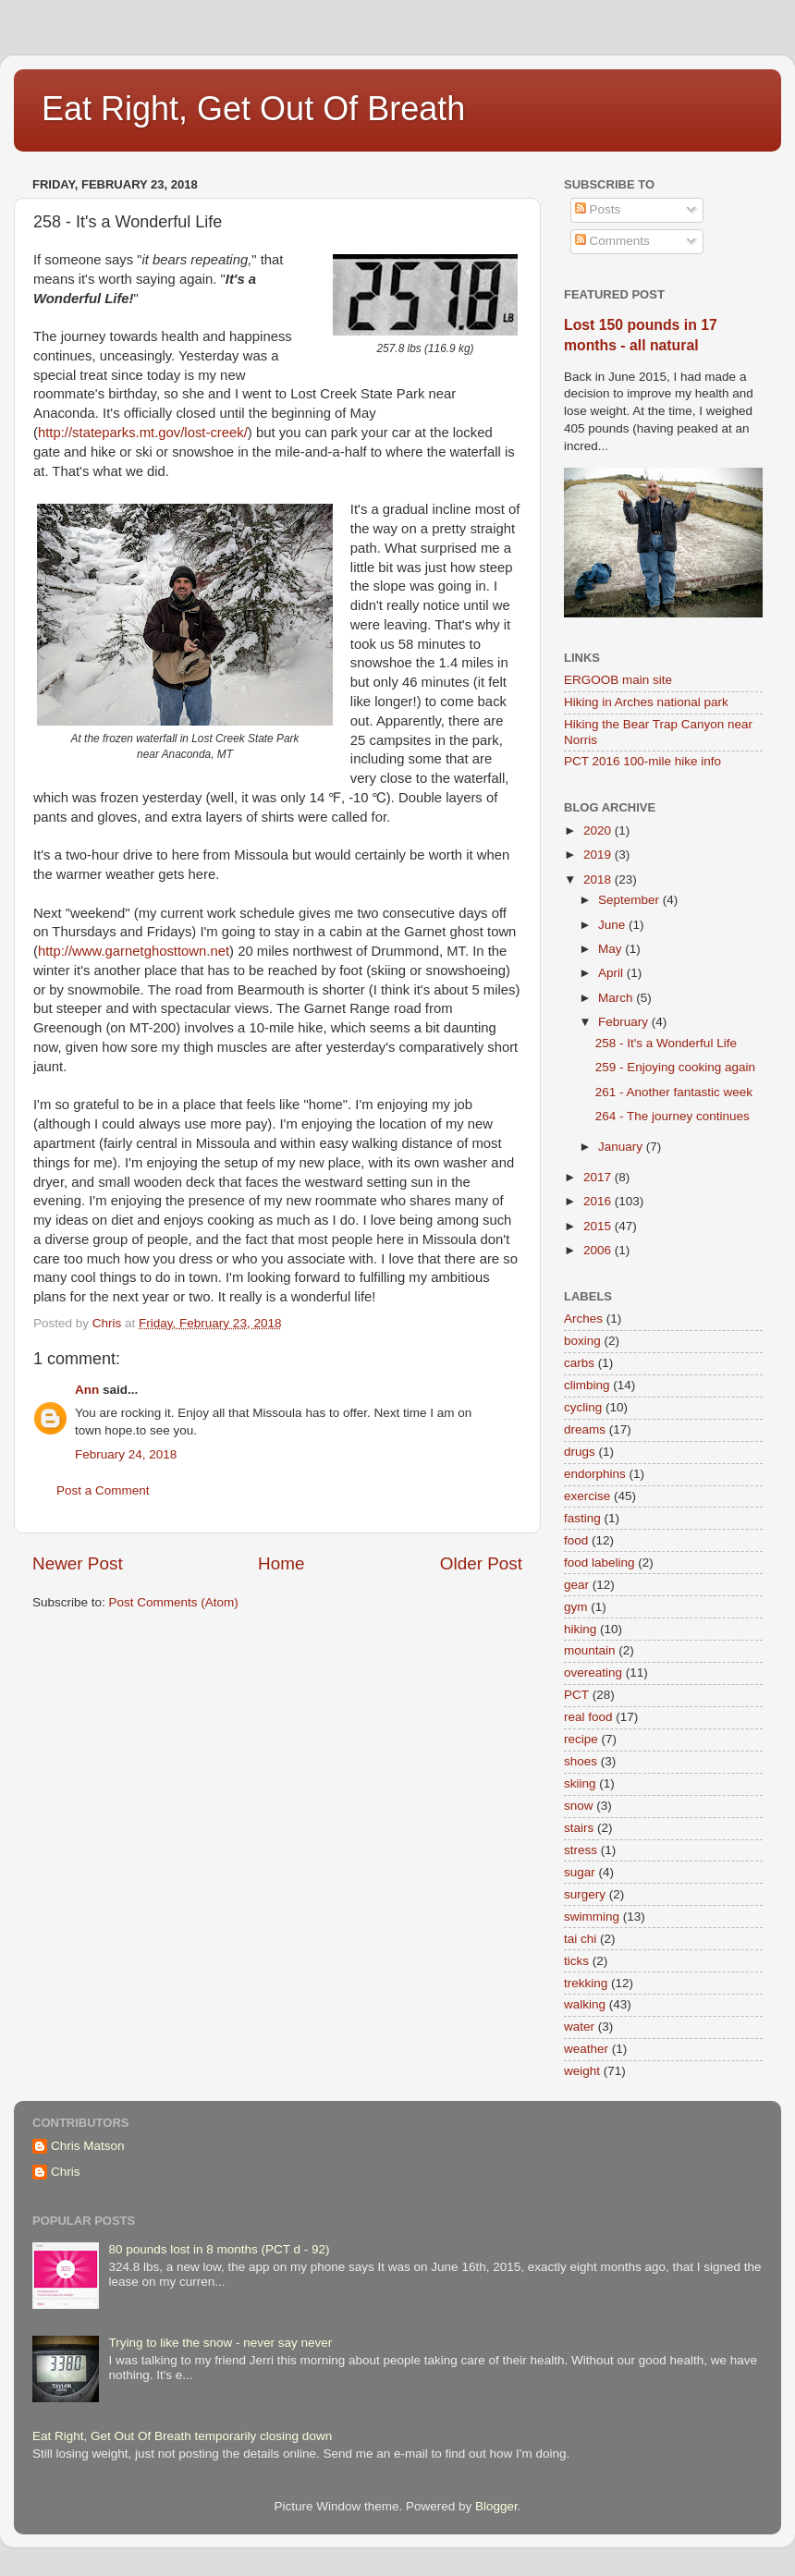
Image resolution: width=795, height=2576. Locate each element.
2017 (599, 1177)
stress (580, 1850)
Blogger (496, 2506)
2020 (599, 830)
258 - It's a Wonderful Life (666, 1043)
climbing (587, 1385)
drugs (579, 1452)
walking (584, 2004)
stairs (578, 1828)
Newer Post (77, 1563)
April (612, 973)
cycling (583, 1407)
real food (588, 1717)
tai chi (580, 1939)
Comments (612, 241)
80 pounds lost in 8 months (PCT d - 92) (218, 2249)
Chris (65, 2172)
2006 (599, 1250)
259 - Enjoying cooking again (675, 1067)
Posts (598, 209)
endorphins (595, 1474)
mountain (590, 1650)
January (622, 1147)
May (611, 949)
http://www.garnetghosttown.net (133, 951)
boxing (582, 1341)
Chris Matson (88, 2146)
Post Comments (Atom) (173, 1602)
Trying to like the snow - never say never (220, 2343)
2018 (599, 879)
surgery (584, 1894)
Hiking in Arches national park (646, 702)
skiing (580, 1783)
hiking (580, 1629)
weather (586, 2049)
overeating (593, 1672)
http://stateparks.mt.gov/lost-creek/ (143, 432)
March (617, 998)
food (576, 1540)
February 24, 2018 (126, 1454)
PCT (576, 1695)
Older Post (481, 1563)
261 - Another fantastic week (673, 1092)
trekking (585, 1983)
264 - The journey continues (672, 1116)
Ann (87, 1390)
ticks (576, 1961)
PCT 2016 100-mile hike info (642, 761)
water (579, 2026)
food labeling (599, 1562)
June (613, 925)
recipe (581, 1739)
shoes (580, 1761)
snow (578, 1806)
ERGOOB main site (618, 680)
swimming (591, 1916)
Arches (583, 1318)
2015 (599, 1226)
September (630, 900)
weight (582, 2071)
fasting (582, 1518)
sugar (579, 1872)
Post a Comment (103, 1490)
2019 (599, 854)
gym (576, 1607)
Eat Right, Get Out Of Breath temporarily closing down (182, 2436)
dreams (584, 1429)
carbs (579, 1363)
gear (576, 1585)
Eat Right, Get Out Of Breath (253, 109)
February (625, 1022)
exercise (587, 1496)
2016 (599, 1201)
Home (281, 1563)
